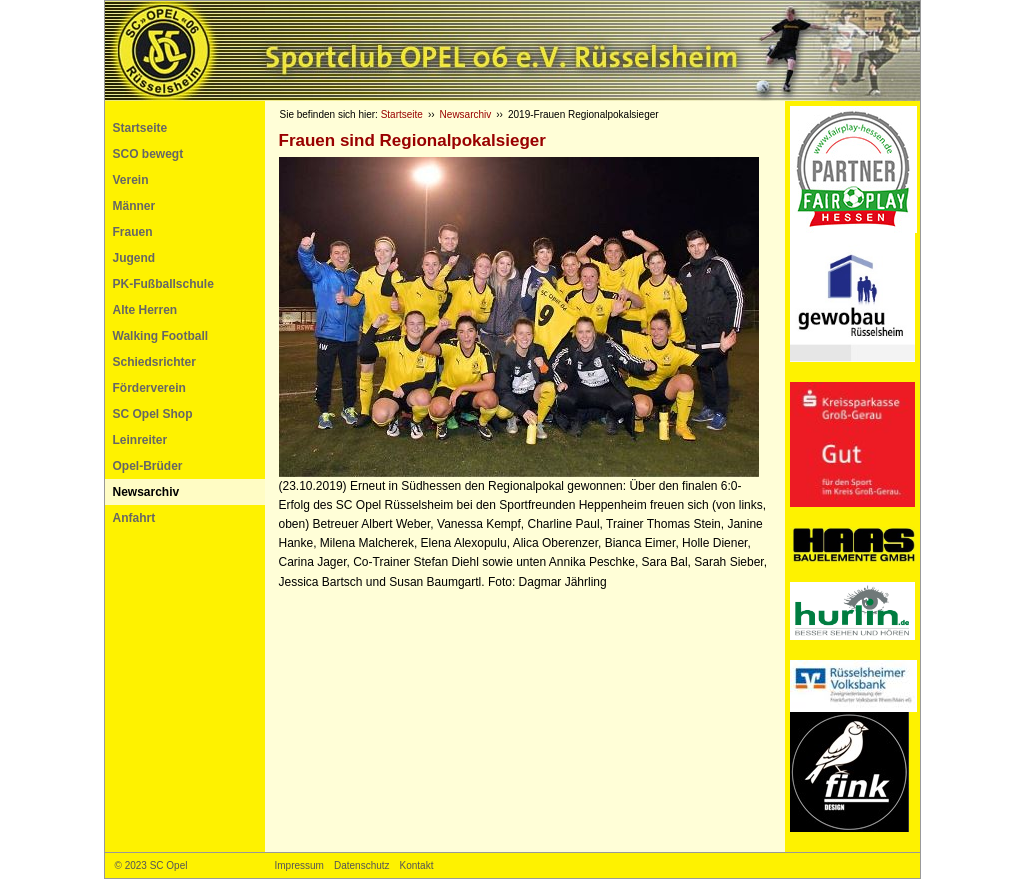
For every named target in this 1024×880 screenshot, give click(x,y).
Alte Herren (145, 310)
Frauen (133, 232)
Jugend (134, 258)
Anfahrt (134, 518)
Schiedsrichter (154, 362)
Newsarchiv (146, 492)
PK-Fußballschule (163, 284)
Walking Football (161, 336)
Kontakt (417, 865)
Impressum (299, 865)
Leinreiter (140, 440)
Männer (134, 206)
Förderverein (149, 388)
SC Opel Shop (153, 414)
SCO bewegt (148, 154)
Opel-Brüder (148, 466)
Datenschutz (362, 865)
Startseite (140, 128)
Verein (131, 180)
